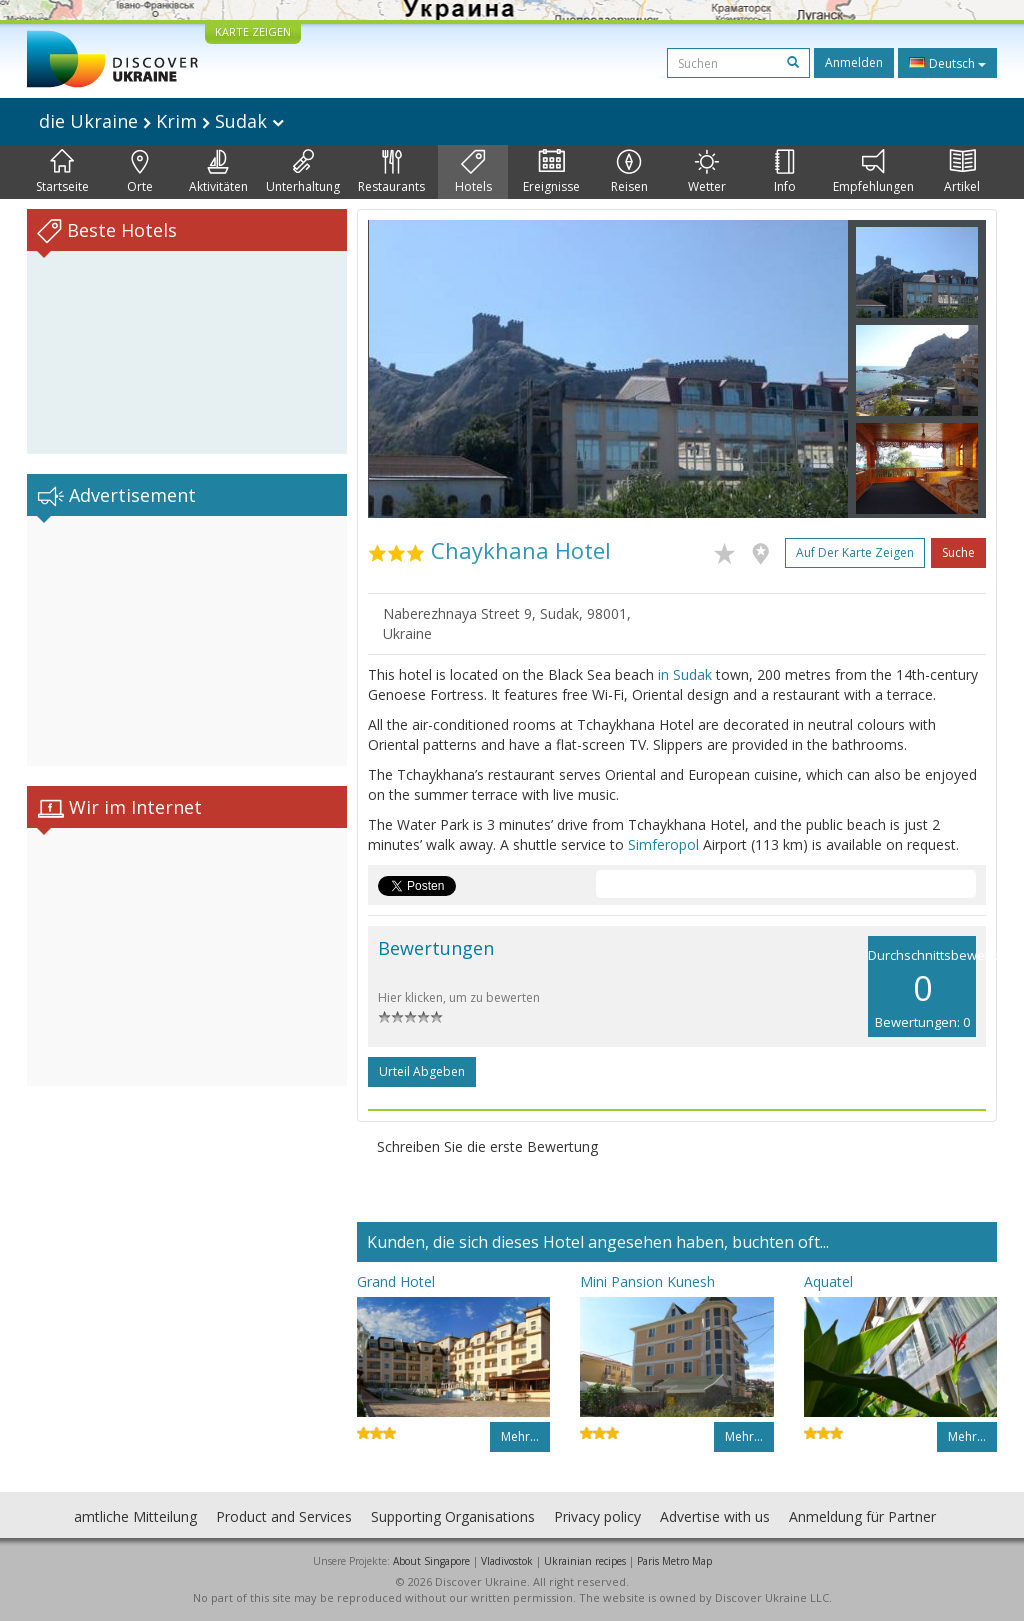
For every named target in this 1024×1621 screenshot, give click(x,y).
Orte (140, 172)
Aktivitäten (218, 172)
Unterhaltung (303, 172)
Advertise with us (715, 1516)
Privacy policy (597, 1516)
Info (785, 172)
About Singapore (431, 1561)
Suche (958, 552)
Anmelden (854, 62)
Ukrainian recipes (585, 1561)
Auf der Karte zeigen (855, 552)
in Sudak (685, 674)
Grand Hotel (396, 1281)
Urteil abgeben (422, 1071)
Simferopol (663, 844)
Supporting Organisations (453, 1516)
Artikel (962, 172)
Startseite (62, 172)
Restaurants (391, 172)
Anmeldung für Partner (862, 1516)
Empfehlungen (873, 172)
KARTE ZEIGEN (253, 31)
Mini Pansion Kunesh (647, 1281)
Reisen (629, 172)
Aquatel (828, 1281)
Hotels (473, 172)
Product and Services (284, 1516)
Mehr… (520, 1436)
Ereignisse (551, 172)
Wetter (707, 172)
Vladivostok (507, 1561)
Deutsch (947, 63)
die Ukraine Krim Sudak (161, 121)
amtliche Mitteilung (135, 1516)
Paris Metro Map (674, 1561)
